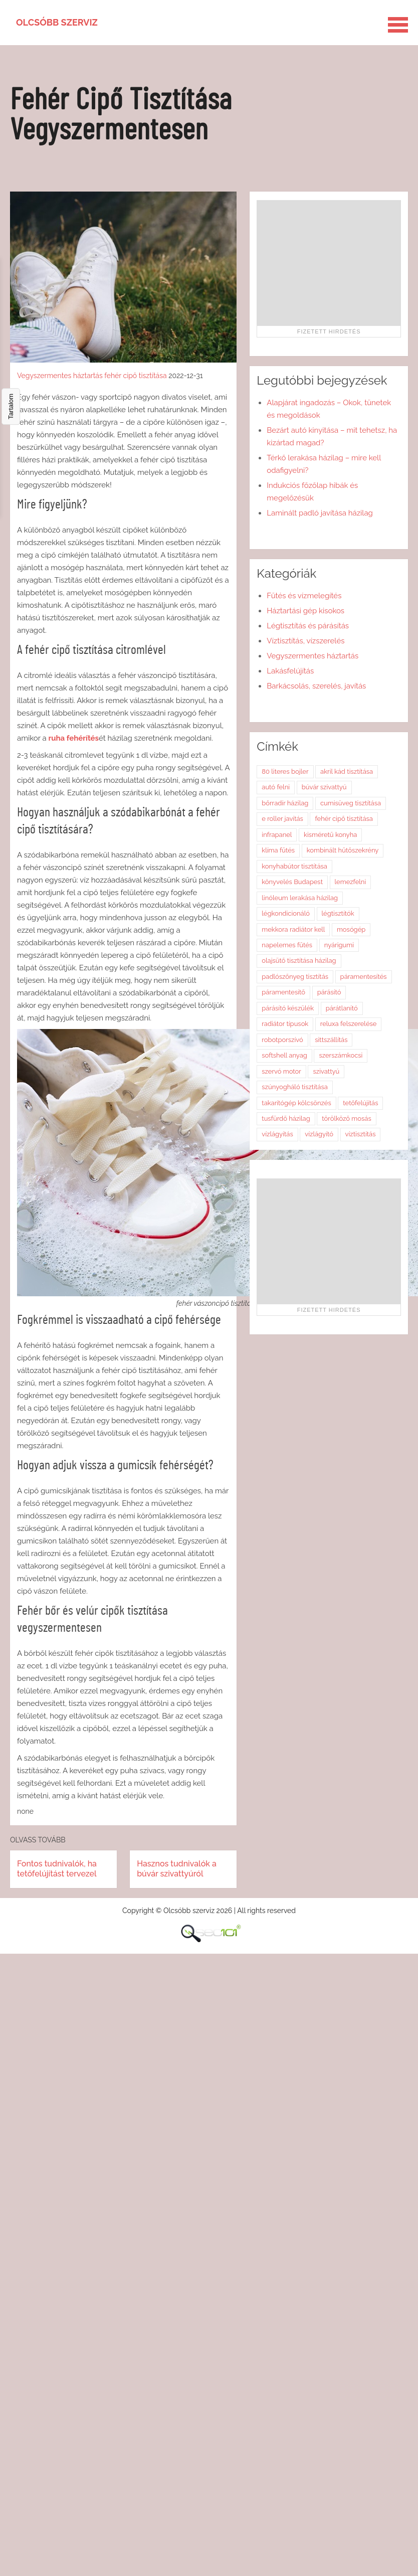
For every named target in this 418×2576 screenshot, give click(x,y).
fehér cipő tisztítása (135, 376)
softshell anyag (284, 1055)
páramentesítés (363, 976)
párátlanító (342, 1008)
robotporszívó (282, 1040)
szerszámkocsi (340, 1055)
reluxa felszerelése (348, 1023)
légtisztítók (338, 913)
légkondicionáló (286, 913)
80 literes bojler (285, 771)
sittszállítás (331, 1040)
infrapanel (277, 834)
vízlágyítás (277, 1134)
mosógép (351, 929)
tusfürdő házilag (286, 1118)
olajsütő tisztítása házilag (299, 960)
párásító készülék (288, 1008)
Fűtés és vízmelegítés (304, 595)
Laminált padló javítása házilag (320, 513)
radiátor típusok (285, 1023)
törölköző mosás (346, 1118)
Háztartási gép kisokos (305, 610)
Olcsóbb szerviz (57, 22)
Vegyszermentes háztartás (60, 376)
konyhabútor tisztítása (294, 866)
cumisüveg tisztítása (350, 803)
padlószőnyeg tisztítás (295, 976)
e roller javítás (282, 818)
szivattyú (326, 1071)
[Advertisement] (329, 262)
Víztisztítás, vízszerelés (305, 640)
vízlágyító (319, 1134)
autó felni (276, 787)
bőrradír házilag (285, 803)
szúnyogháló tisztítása (295, 1087)
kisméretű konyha (330, 834)
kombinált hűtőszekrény (343, 850)
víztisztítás (360, 1134)
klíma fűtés (278, 850)
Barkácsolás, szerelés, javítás (316, 686)
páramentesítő (283, 992)
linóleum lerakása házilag (300, 898)
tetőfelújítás (360, 1103)
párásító (329, 992)
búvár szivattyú (324, 787)
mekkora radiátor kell (293, 929)
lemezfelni (350, 882)
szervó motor (281, 1071)
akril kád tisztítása (346, 771)
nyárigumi (339, 945)
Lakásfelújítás (290, 670)
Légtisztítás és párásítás (308, 625)
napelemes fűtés (287, 945)
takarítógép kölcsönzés (296, 1103)
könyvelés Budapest (292, 882)
